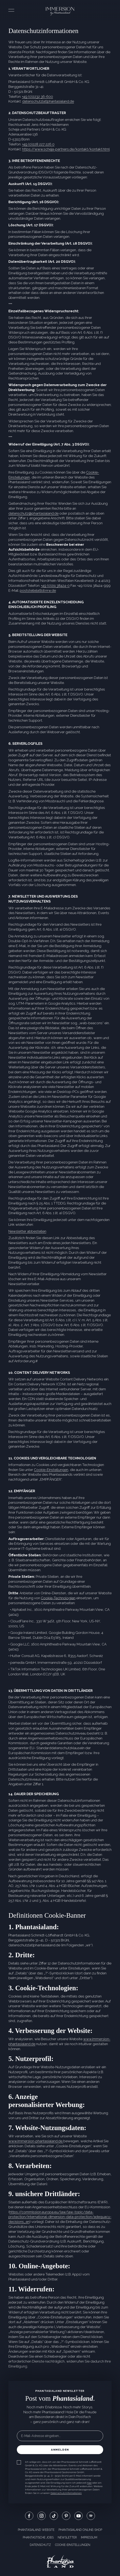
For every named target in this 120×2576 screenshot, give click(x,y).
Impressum (89, 2537)
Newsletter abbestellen (27, 1231)
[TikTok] (54, 2516)
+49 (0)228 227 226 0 (38, 144)
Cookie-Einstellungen (51, 1470)
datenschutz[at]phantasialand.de (48, 101)
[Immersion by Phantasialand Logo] (60, 11)
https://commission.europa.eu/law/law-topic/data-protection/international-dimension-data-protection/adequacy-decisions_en (59, 2217)
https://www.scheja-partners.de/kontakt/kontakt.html (66, 149)
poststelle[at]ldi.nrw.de (38, 590)
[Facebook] (29, 2516)
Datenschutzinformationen (66, 2498)
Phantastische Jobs (38, 2537)
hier (89, 2487)
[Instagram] (41, 2516)
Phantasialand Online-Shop (80, 2529)
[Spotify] (91, 2516)
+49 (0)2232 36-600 (37, 96)
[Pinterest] (66, 2516)
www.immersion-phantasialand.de (35, 2141)
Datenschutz (40, 2545)
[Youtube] (78, 2516)
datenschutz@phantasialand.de (33, 513)
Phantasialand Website (36, 2529)
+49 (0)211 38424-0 (55, 585)
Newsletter (67, 2537)
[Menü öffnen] (11, 10)
